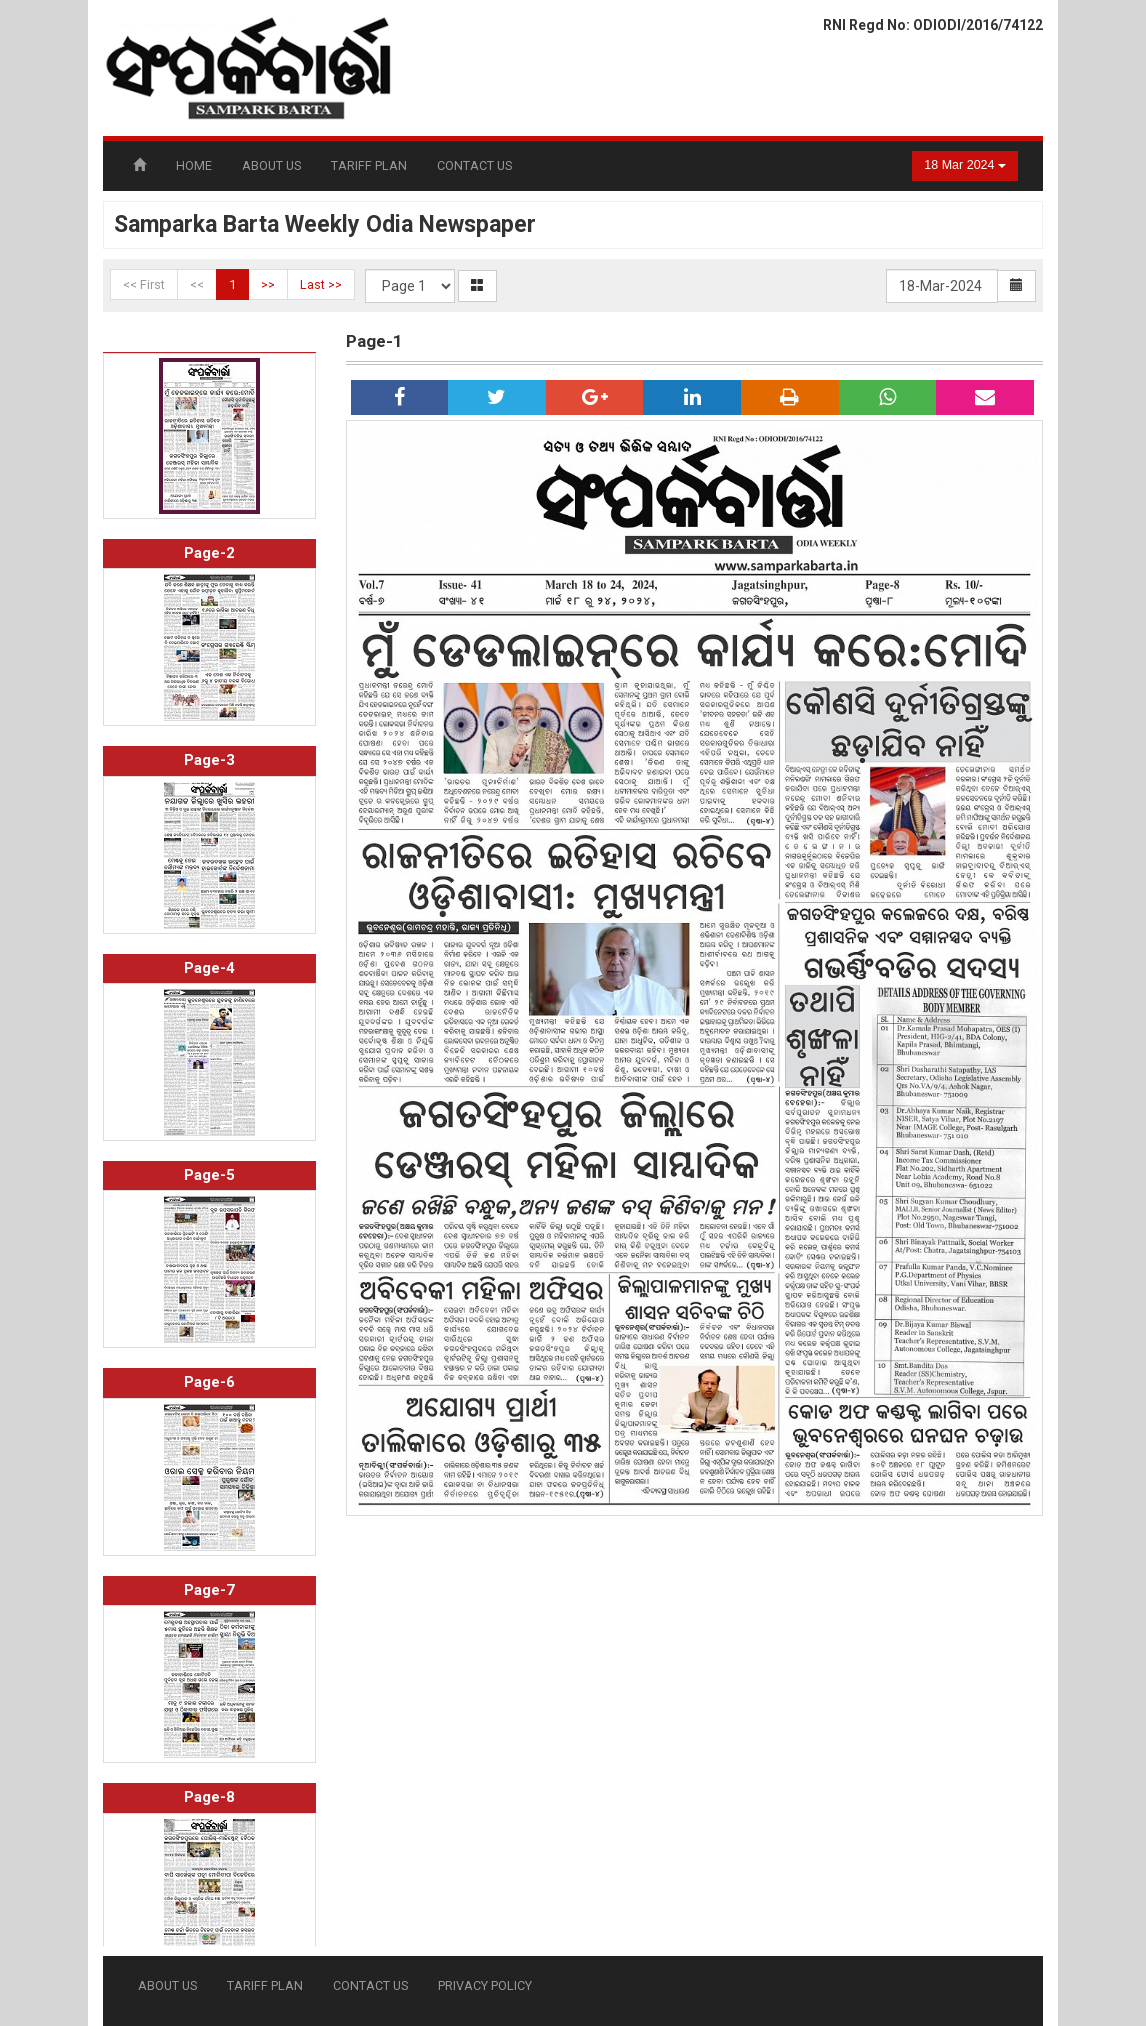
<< (197, 284)
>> (268, 284)
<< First (144, 284)
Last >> (321, 284)
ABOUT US (271, 165)
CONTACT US (474, 165)
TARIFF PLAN (369, 165)
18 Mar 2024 (965, 165)
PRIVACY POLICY (485, 1985)
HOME (194, 165)
